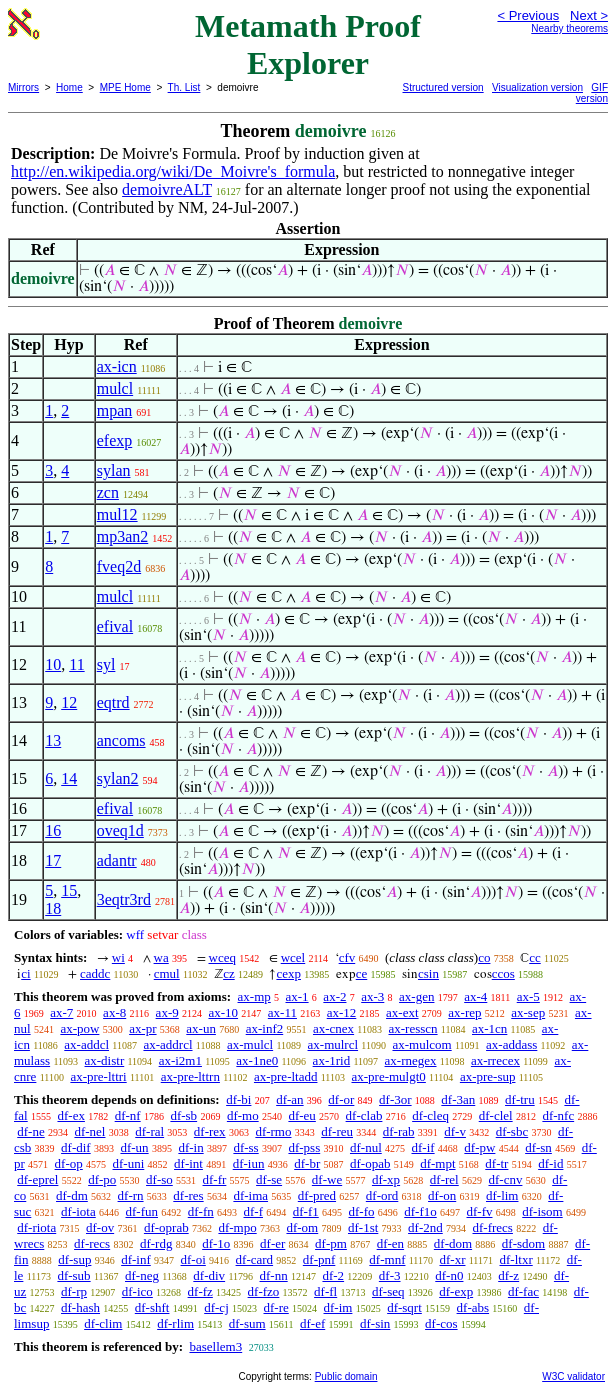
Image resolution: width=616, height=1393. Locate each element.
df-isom (542, 1211)
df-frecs (493, 1227)
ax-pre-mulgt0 (388, 1076)
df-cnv (505, 1179)
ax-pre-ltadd (286, 1076)
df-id (550, 1163)
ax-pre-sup (488, 1076)
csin (428, 973)
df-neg (142, 1275)
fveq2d (119, 566)
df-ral (149, 1131)
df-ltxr (516, 1259)
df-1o (216, 1243)
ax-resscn (413, 1028)
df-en (390, 1243)
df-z (508, 1275)
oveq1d (120, 830)
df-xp (386, 1179)
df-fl (325, 1291)
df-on (442, 1195)
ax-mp (254, 996)
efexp (115, 440)
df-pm (331, 1243)
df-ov (100, 1227)
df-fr (215, 1179)
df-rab (399, 1131)
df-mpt (437, 1163)
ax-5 (528, 996)
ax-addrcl (167, 1044)
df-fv (480, 1211)
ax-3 (372, 996)
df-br (307, 1163)
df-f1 (306, 1211)
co (484, 957)
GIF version (592, 93)
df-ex (70, 1115)
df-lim (502, 1195)
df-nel (89, 1131)
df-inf (136, 1259)
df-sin (375, 1323)
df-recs (92, 1243)
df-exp (456, 1291)
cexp (288, 973)
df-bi (238, 1099)
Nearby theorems (569, 28)
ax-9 (167, 1012)
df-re (276, 1307)
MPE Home (125, 87)
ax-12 (342, 1012)
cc (535, 957)
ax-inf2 (265, 1028)
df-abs (473, 1307)
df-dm (72, 1195)
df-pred (317, 1195)
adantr (117, 860)
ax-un (201, 1028)
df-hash (80, 1307)
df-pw (479, 1147)
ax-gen (416, 996)
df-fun (142, 1211)
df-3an (458, 1099)
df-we (327, 1179)
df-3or (395, 1099)
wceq (222, 957)
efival (115, 626)
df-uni (129, 1163)
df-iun (249, 1163)
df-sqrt (404, 1307)
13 (53, 740)
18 (53, 908)
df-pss (304, 1147)
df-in (190, 1147)
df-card (255, 1259)
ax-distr (105, 1060)
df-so (159, 1179)
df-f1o (420, 1211)
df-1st (363, 1227)
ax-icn (117, 366)
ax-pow (79, 1028)
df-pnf (319, 1259)
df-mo (243, 1115)
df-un (134, 1147)
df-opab (370, 1163)
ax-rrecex (495, 1060)
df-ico (137, 1291)
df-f (254, 1211)
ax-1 (297, 996)
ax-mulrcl (333, 1044)
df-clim (103, 1323)
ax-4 (475, 996)
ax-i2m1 (180, 1060)
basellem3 (215, 1346)
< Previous (528, 15)
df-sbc (512, 1131)
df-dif (76, 1147)
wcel (293, 957)
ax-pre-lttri (98, 1076)
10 (53, 664)
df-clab (364, 1115)
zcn (108, 492)
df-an (289, 1099)
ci (25, 973)
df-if (423, 1147)
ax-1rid (332, 1060)
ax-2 (334, 996)
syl (106, 664)
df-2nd (425, 1227)
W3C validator (573, 1376)
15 (69, 890)
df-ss (245, 1147)
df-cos (441, 1323)
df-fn (201, 1211)
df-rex (210, 1131)
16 (53, 830)
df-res (188, 1195)
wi (118, 957)
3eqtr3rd (124, 899)
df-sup (74, 1259)
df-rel (444, 1179)
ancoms (121, 740)
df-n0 (449, 1275)
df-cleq (430, 1115)
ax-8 (114, 1012)
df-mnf (387, 1259)
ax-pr (142, 1028)
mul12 (117, 514)
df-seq (388, 1291)
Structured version (443, 87)
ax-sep (528, 1012)
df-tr (496, 1163)
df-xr (452, 1259)
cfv (347, 957)
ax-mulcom (421, 1044)
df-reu (337, 1131)
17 (53, 860)
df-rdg (156, 1243)
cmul (167, 973)
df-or (341, 1099)
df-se (269, 1179)
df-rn (131, 1195)
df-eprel (37, 1179)
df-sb (183, 1115)
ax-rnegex (411, 1060)
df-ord (382, 1195)
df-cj (216, 1307)
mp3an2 (123, 536)
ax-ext (402, 1012)
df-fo (362, 1211)
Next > (589, 15)
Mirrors (23, 87)
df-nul (366, 1147)
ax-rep (464, 1012)
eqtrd (113, 702)
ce (362, 973)
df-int (188, 1163)
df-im (338, 1307)
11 (76, 664)
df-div (209, 1275)
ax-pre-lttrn (190, 1076)
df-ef (312, 1323)
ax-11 (282, 1012)
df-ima (250, 1195)
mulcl (115, 388)
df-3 (390, 1275)
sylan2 (118, 778)
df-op (69, 1163)
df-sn (538, 1147)
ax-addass (511, 1044)
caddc (95, 973)
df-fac (523, 1291)
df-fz (200, 1291)
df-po (102, 1179)
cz (229, 973)
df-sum (247, 1323)
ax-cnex (333, 1028)
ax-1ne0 (257, 1060)
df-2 (333, 1275)
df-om (302, 1227)
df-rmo (273, 1131)
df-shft (152, 1307)
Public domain (346, 1376)
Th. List (184, 87)
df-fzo (264, 1291)
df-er (272, 1243)
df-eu (301, 1115)
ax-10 (223, 1012)
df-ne (30, 1131)
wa (161, 957)
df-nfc (558, 1115)
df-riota (36, 1227)
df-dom (453, 1243)
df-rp (74, 1291)
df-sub (73, 1275)
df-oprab (166, 1227)
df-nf (128, 1115)
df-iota (78, 1211)
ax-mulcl (250, 1044)
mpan (115, 410)
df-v (455, 1131)
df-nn (274, 1275)
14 (69, 778)
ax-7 (61, 1012)
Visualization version (537, 87)
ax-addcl (86, 1044)
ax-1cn (489, 1028)
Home (69, 87)
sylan (114, 470)
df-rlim (175, 1323)
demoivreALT (167, 189)
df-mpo (237, 1227)
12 (69, 702)
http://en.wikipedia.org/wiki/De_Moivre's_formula (173, 171)
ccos (503, 973)
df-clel (496, 1115)
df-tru (520, 1099)
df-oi (193, 1259)
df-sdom (523, 1243)
